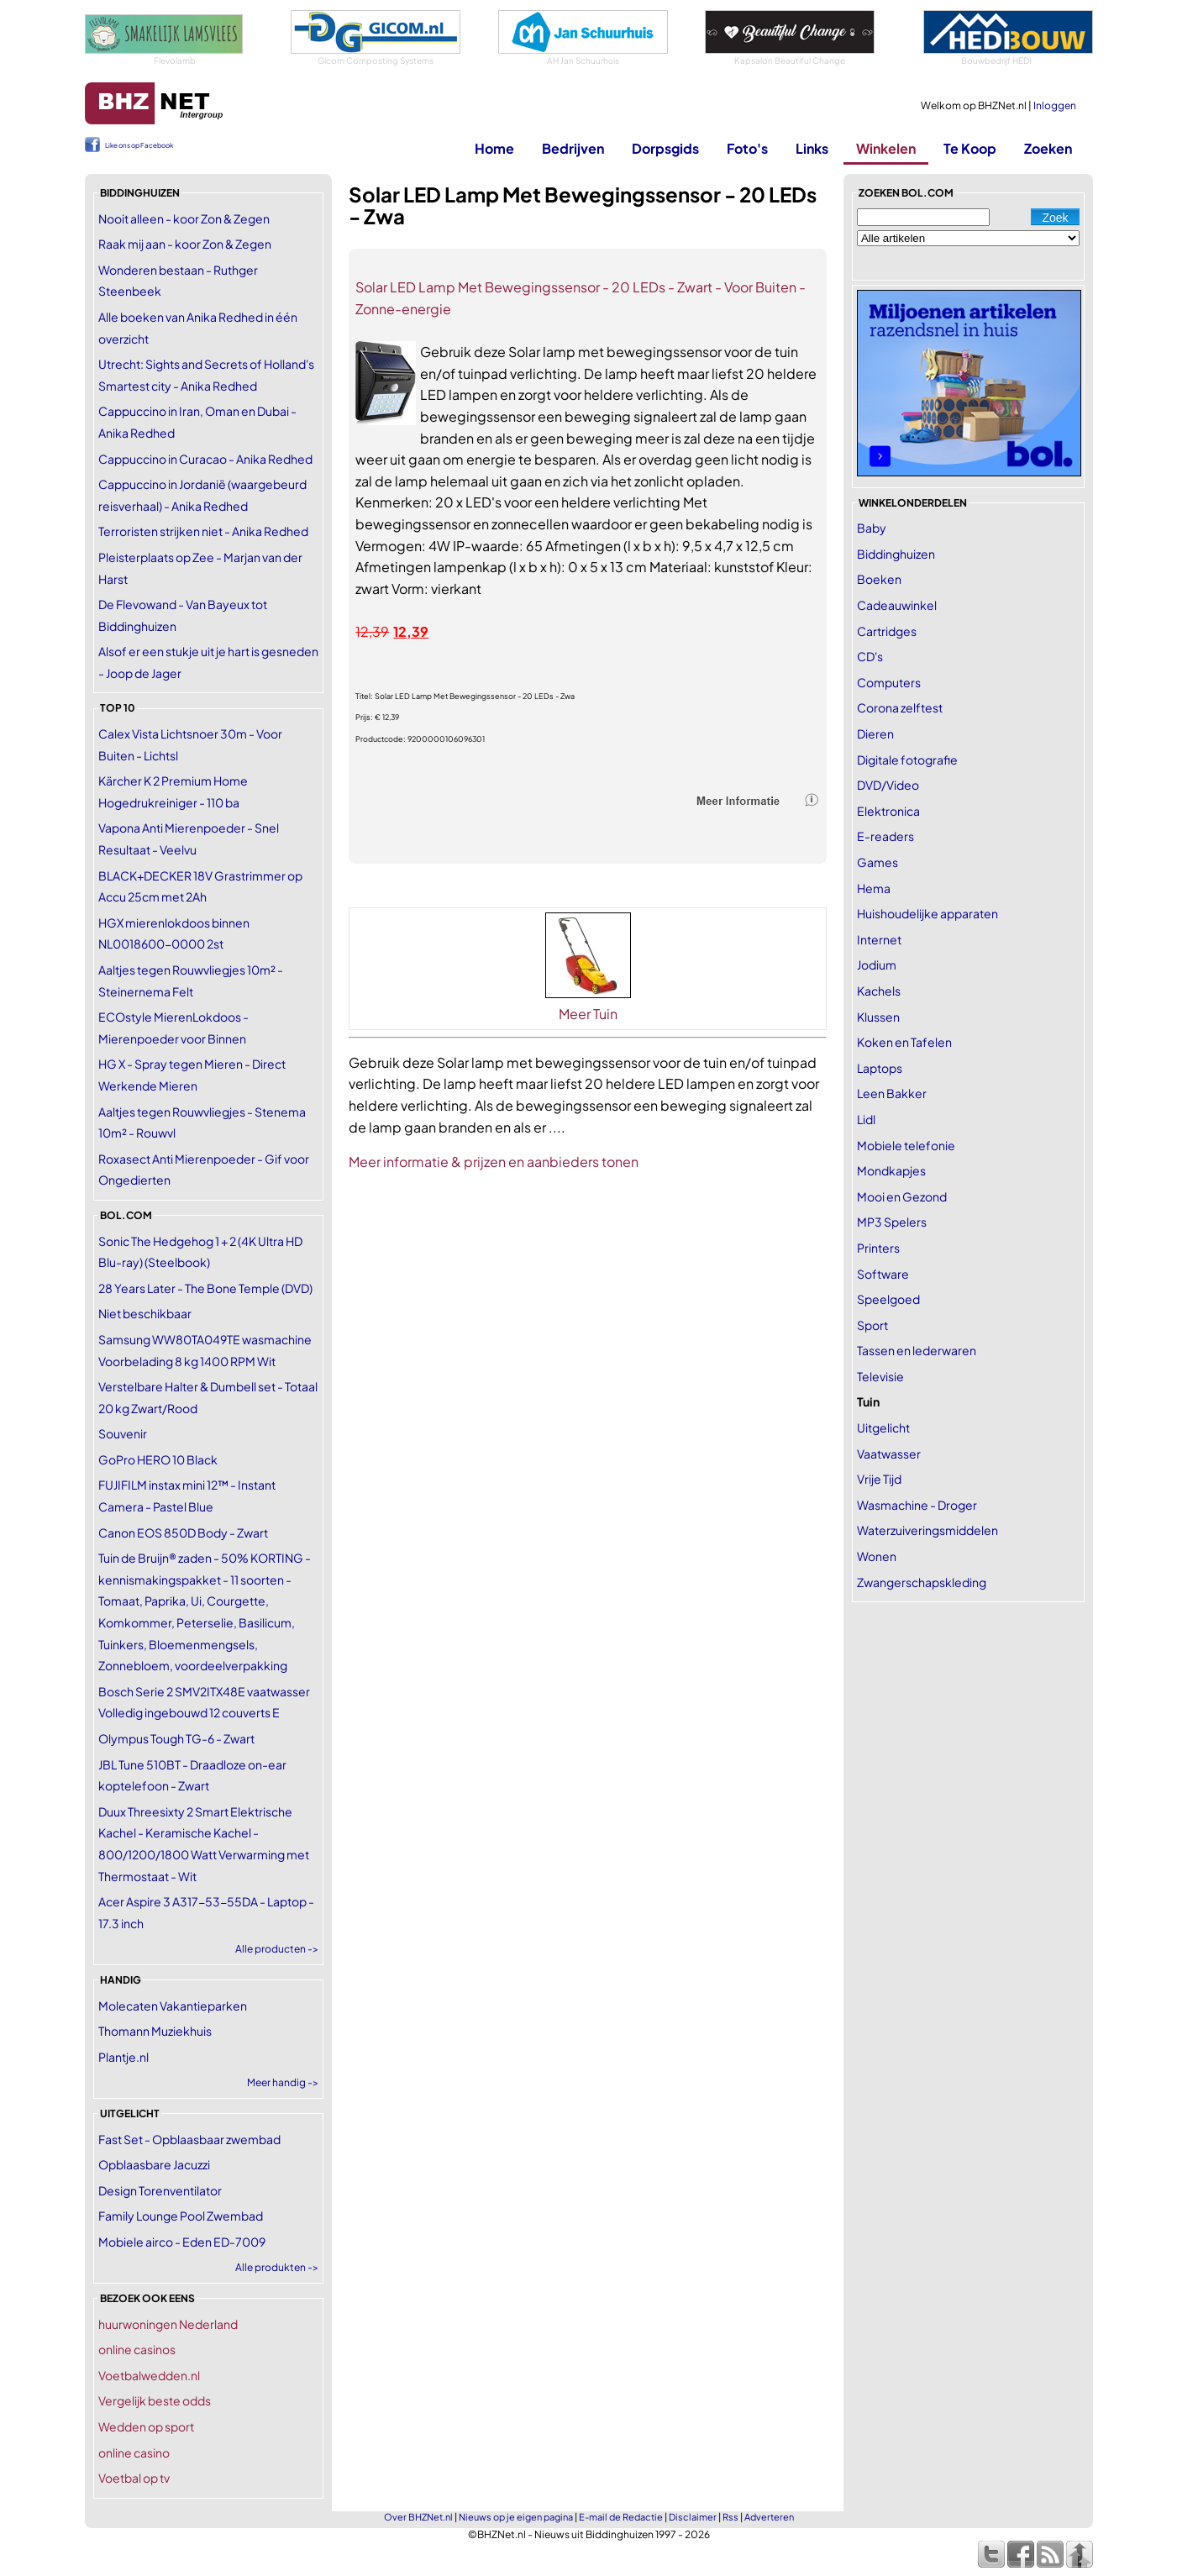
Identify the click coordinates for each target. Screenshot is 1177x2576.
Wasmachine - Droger (917, 1504)
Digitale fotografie (907, 759)
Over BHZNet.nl (418, 2516)
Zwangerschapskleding (921, 1582)
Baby (871, 527)
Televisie (880, 1376)
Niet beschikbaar (145, 1313)
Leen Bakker (892, 1093)
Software (883, 1273)
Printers (878, 1247)
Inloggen (1054, 105)
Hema (874, 888)
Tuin (868, 1401)
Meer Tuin (588, 1014)
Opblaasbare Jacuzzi (154, 2164)
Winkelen (886, 148)
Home (494, 148)
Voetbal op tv (134, 2477)
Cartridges (887, 631)
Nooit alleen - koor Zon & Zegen (184, 218)
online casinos (137, 2349)
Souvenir (122, 1433)
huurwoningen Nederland (168, 2324)
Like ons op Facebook (139, 145)
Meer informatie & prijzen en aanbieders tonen (493, 1161)
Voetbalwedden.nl (149, 2375)
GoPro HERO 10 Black (158, 1459)
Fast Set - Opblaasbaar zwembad (189, 2139)
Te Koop (969, 148)
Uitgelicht (883, 1427)
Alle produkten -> (276, 2267)
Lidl (866, 1119)
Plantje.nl (123, 2056)
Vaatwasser (889, 1453)
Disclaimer (693, 2516)
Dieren (875, 733)
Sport (872, 1325)
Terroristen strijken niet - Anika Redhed (203, 531)
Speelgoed (888, 1298)
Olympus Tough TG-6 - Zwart (176, 1738)
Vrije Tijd (879, 1478)
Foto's (747, 148)
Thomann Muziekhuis (155, 2030)
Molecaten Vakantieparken (172, 2005)
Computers (889, 682)
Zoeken (1048, 148)
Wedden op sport (146, 2426)
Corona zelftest (900, 707)
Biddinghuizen (896, 553)
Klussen (878, 1016)
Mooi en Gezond (902, 1196)
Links (812, 148)
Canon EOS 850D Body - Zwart (183, 1532)
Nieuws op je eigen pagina (516, 2516)
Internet (879, 939)
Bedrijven (573, 148)
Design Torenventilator (160, 2190)
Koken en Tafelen (904, 1041)
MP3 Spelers (892, 1221)
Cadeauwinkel (897, 604)
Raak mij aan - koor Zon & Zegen (184, 243)
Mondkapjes (891, 1170)
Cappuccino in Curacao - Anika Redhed (205, 458)
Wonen (876, 1556)
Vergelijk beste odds (154, 2400)
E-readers (885, 836)
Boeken (879, 578)
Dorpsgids (665, 148)
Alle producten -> (276, 1949)
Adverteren (769, 2516)
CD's (870, 656)
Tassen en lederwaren (916, 1350)
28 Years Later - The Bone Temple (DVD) (205, 1288)
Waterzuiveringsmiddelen (927, 1530)
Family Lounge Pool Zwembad (180, 2215)
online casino (134, 2452)
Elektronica (888, 810)
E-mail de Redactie (621, 2516)
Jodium (876, 964)
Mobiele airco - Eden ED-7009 (181, 2241)
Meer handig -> (282, 2082)
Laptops (879, 1067)
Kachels (879, 990)
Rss (730, 2516)
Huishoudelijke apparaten (927, 913)
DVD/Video (888, 784)
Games (877, 862)
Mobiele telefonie (906, 1145)
